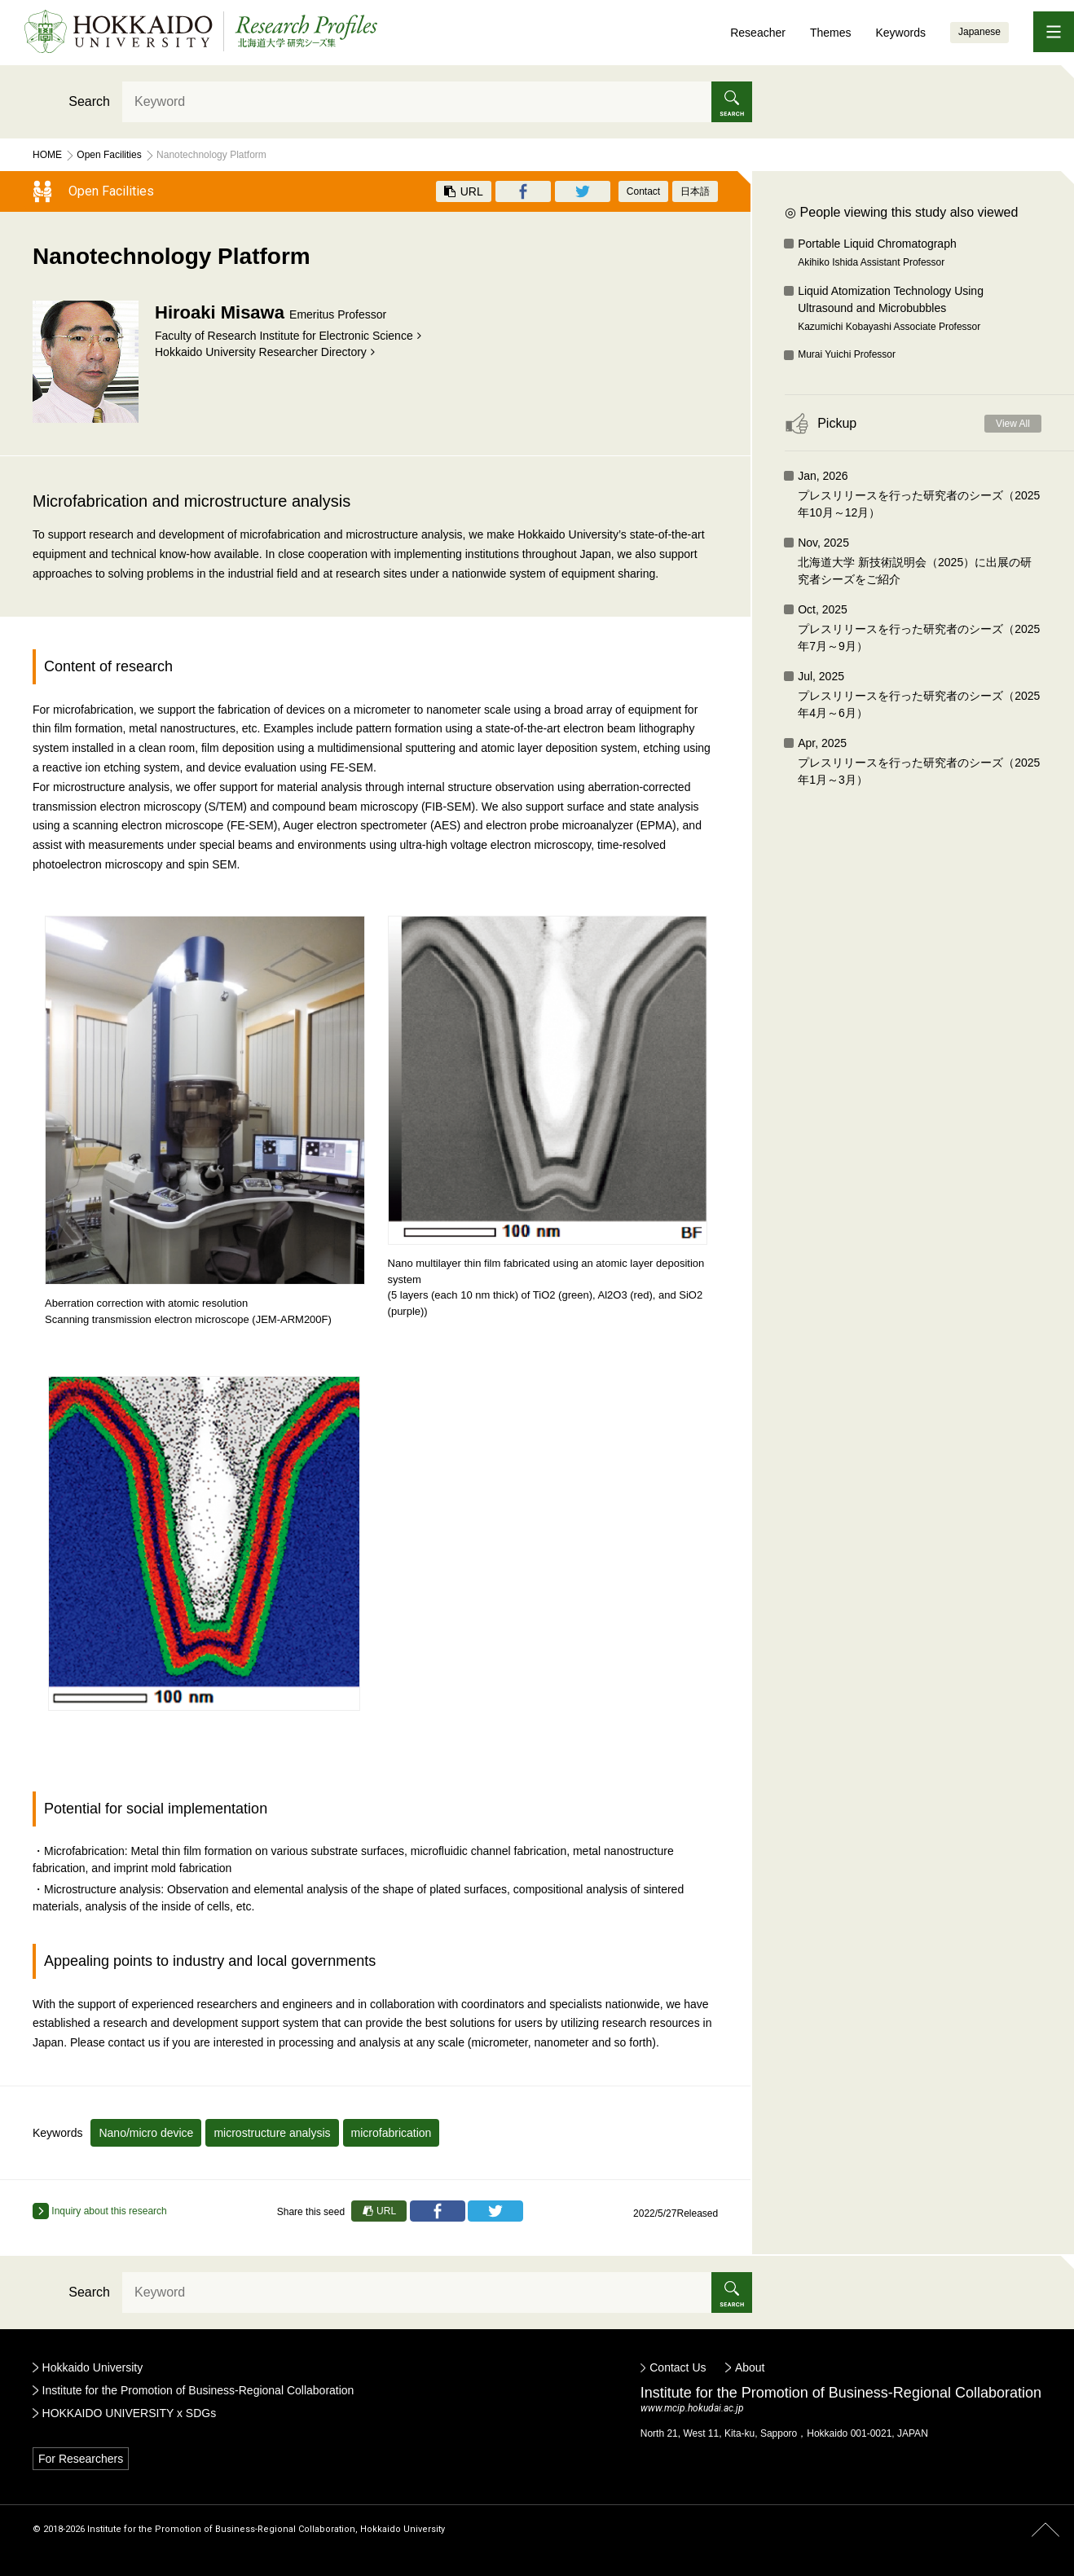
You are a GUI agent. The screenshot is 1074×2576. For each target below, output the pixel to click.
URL (463, 191)
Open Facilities (109, 154)
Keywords (900, 32)
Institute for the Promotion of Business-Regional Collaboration (198, 2390)
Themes (831, 32)
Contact (643, 191)
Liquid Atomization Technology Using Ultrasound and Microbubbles (919, 309)
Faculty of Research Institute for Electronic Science (284, 335)
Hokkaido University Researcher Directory (261, 351)
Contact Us (677, 2367)
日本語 (695, 191)
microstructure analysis (271, 2132)
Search (89, 101)
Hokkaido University (92, 2367)
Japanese (979, 31)
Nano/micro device (146, 2132)
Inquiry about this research (100, 2211)
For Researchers (80, 2458)
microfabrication (391, 2132)
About (750, 2367)
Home (47, 154)
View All (1013, 423)
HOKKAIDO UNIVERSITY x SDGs (129, 2413)
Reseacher (758, 32)
